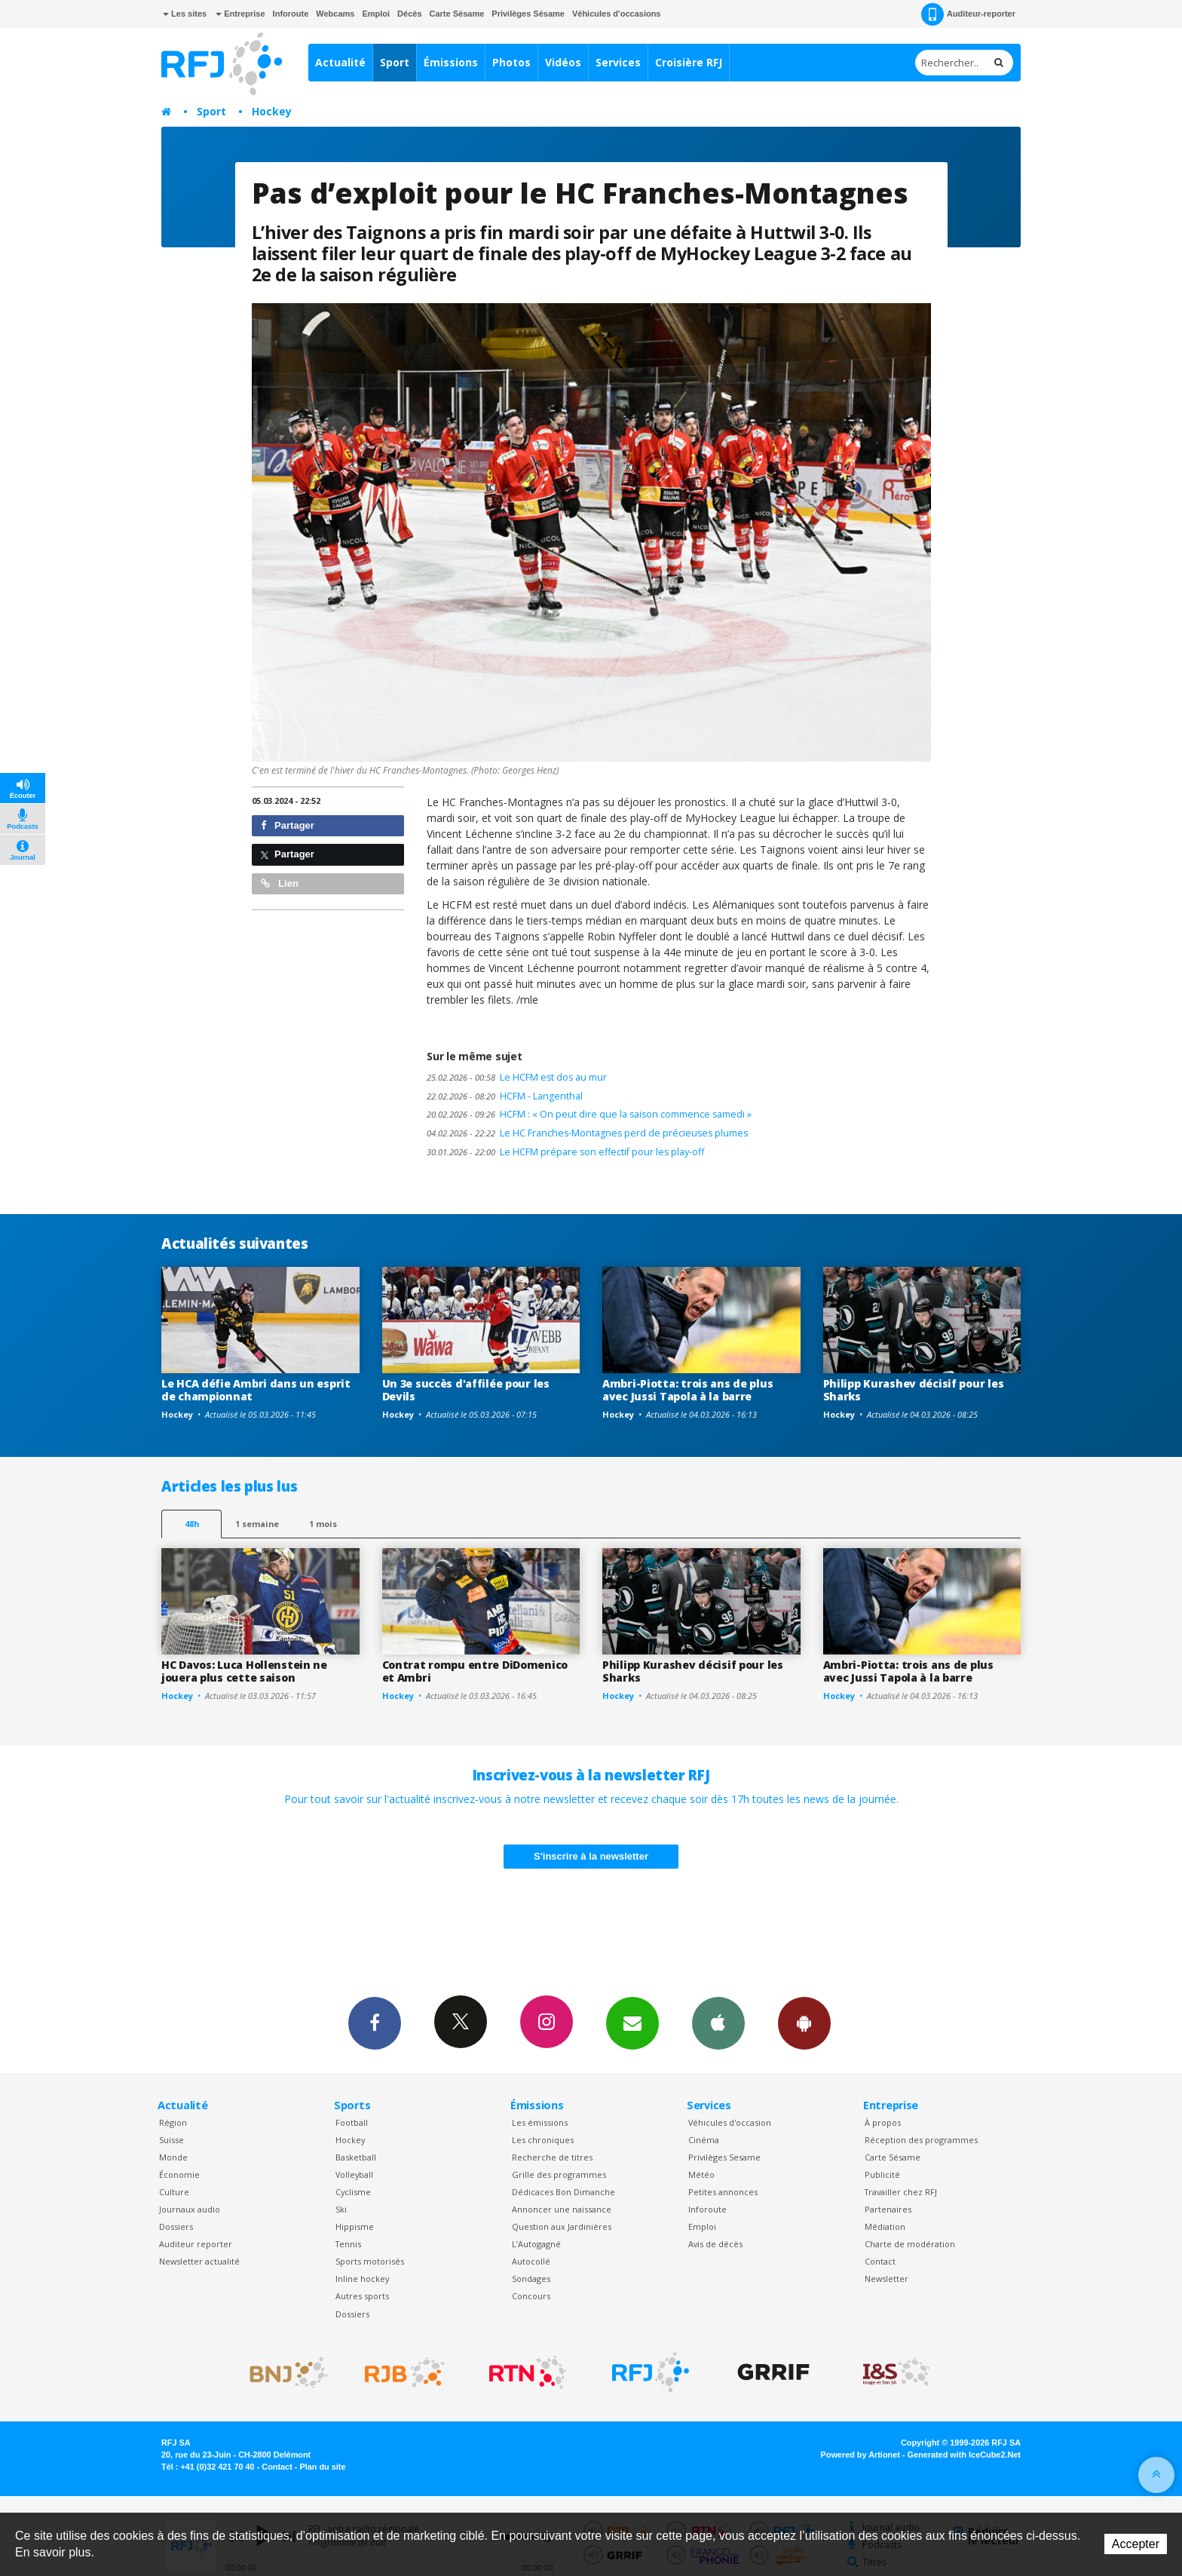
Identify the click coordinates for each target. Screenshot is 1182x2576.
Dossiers (176, 2226)
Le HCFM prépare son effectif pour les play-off (565, 1151)
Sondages (531, 2278)
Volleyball (354, 2174)
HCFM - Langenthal (505, 1096)
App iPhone (718, 2022)
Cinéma (703, 2140)
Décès (409, 13)
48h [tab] (192, 1523)
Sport (394, 62)
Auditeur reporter (195, 2244)
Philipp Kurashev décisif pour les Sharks (913, 1389)
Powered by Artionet (860, 2454)
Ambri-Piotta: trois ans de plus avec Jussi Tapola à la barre (687, 1389)
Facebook (374, 2022)
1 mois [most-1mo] (323, 1523)
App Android (804, 2022)
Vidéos (563, 62)
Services (618, 62)
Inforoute (291, 13)
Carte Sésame (457, 13)
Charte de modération (910, 2244)
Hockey (272, 111)
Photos (511, 62)
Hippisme (354, 2226)
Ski (341, 2209)
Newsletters (632, 2022)
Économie (179, 2174)
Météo (701, 2174)
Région (173, 2122)
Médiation (885, 2226)
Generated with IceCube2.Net (964, 2454)
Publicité (882, 2174)
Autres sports (362, 2296)
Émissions (451, 62)
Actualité (340, 62)
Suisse (171, 2140)
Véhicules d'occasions (616, 13)
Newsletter (886, 2278)
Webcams (335, 13)
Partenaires (888, 2209)
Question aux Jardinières (561, 2226)
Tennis (348, 2244)
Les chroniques (543, 2140)
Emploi (376, 13)
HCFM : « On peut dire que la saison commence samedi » (589, 1114)
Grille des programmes (559, 2174)
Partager (287, 825)
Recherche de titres (552, 2157)
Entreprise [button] (240, 13)
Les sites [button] (185, 13)
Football (351, 2122)
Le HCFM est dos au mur (517, 1077)
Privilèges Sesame (724, 2157)
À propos (883, 2122)
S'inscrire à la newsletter (591, 1856)
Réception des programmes (921, 2140)
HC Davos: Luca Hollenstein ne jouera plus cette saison (244, 1671)
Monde (173, 2157)
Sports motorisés (369, 2261)
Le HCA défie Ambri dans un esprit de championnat (256, 1389)
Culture (174, 2192)
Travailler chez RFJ (901, 2192)
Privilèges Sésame (528, 13)
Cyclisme (353, 2192)
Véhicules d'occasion (729, 2122)
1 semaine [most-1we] (257, 1523)
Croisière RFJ (688, 62)
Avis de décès (715, 2244)
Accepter (1135, 2544)
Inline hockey (362, 2278)
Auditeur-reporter (968, 14)
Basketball (355, 2157)
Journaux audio (189, 2209)
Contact (880, 2261)
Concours (531, 2296)
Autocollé (531, 2261)
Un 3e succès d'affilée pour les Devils (466, 1389)
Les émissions (540, 2122)
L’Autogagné (536, 2244)
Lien (280, 883)
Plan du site (322, 2466)
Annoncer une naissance (561, 2209)
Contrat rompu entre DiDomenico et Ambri (475, 1671)
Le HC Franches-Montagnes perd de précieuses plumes (587, 1133)
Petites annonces (723, 2192)
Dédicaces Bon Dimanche (563, 2192)
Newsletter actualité (199, 2261)
